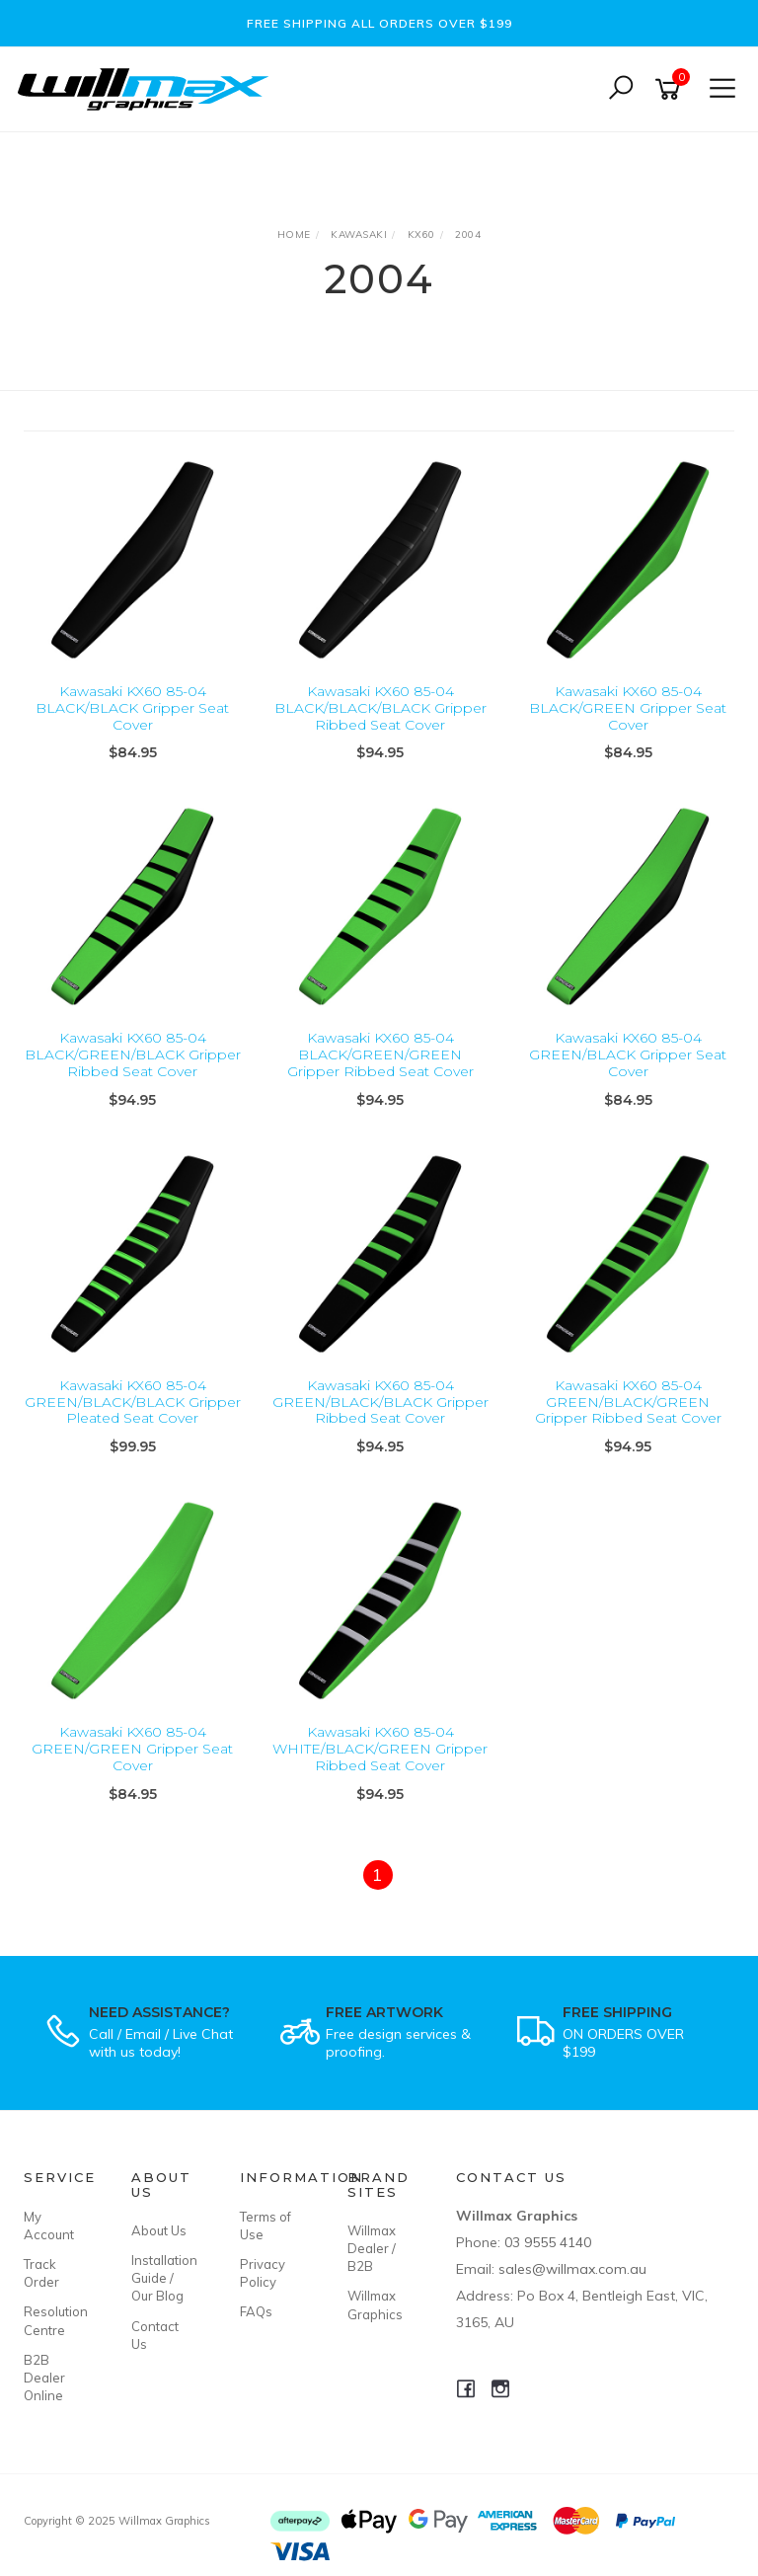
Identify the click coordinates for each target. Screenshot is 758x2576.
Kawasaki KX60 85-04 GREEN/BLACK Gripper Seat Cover (627, 1054)
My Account (49, 2225)
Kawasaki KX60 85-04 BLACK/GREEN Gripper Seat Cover (627, 708)
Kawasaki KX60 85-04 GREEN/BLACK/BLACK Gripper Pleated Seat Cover (133, 1402)
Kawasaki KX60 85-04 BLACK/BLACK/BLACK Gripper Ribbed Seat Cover (380, 708)
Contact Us (155, 2335)
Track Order (41, 2273)
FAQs (256, 2311)
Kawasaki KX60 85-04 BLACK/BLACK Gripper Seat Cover (132, 708)
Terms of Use (265, 2225)
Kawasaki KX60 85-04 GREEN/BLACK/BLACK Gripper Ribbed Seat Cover (380, 1402)
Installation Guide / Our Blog (162, 2277)
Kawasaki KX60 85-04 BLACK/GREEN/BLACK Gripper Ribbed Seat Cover (133, 1054)
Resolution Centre (55, 2320)
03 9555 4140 (547, 2242)
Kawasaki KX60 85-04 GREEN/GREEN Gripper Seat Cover (132, 1748)
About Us (159, 2230)
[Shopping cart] (671, 89)
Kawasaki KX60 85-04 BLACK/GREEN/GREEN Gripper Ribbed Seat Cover (380, 1054)
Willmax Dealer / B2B (371, 2248)
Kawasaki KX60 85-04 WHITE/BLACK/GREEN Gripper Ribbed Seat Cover (380, 1748)
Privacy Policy (262, 2273)
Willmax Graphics (375, 2304)
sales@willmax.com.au (572, 2269)
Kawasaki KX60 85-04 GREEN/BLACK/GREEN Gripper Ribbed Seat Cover (628, 1402)
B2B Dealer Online (44, 2377)
